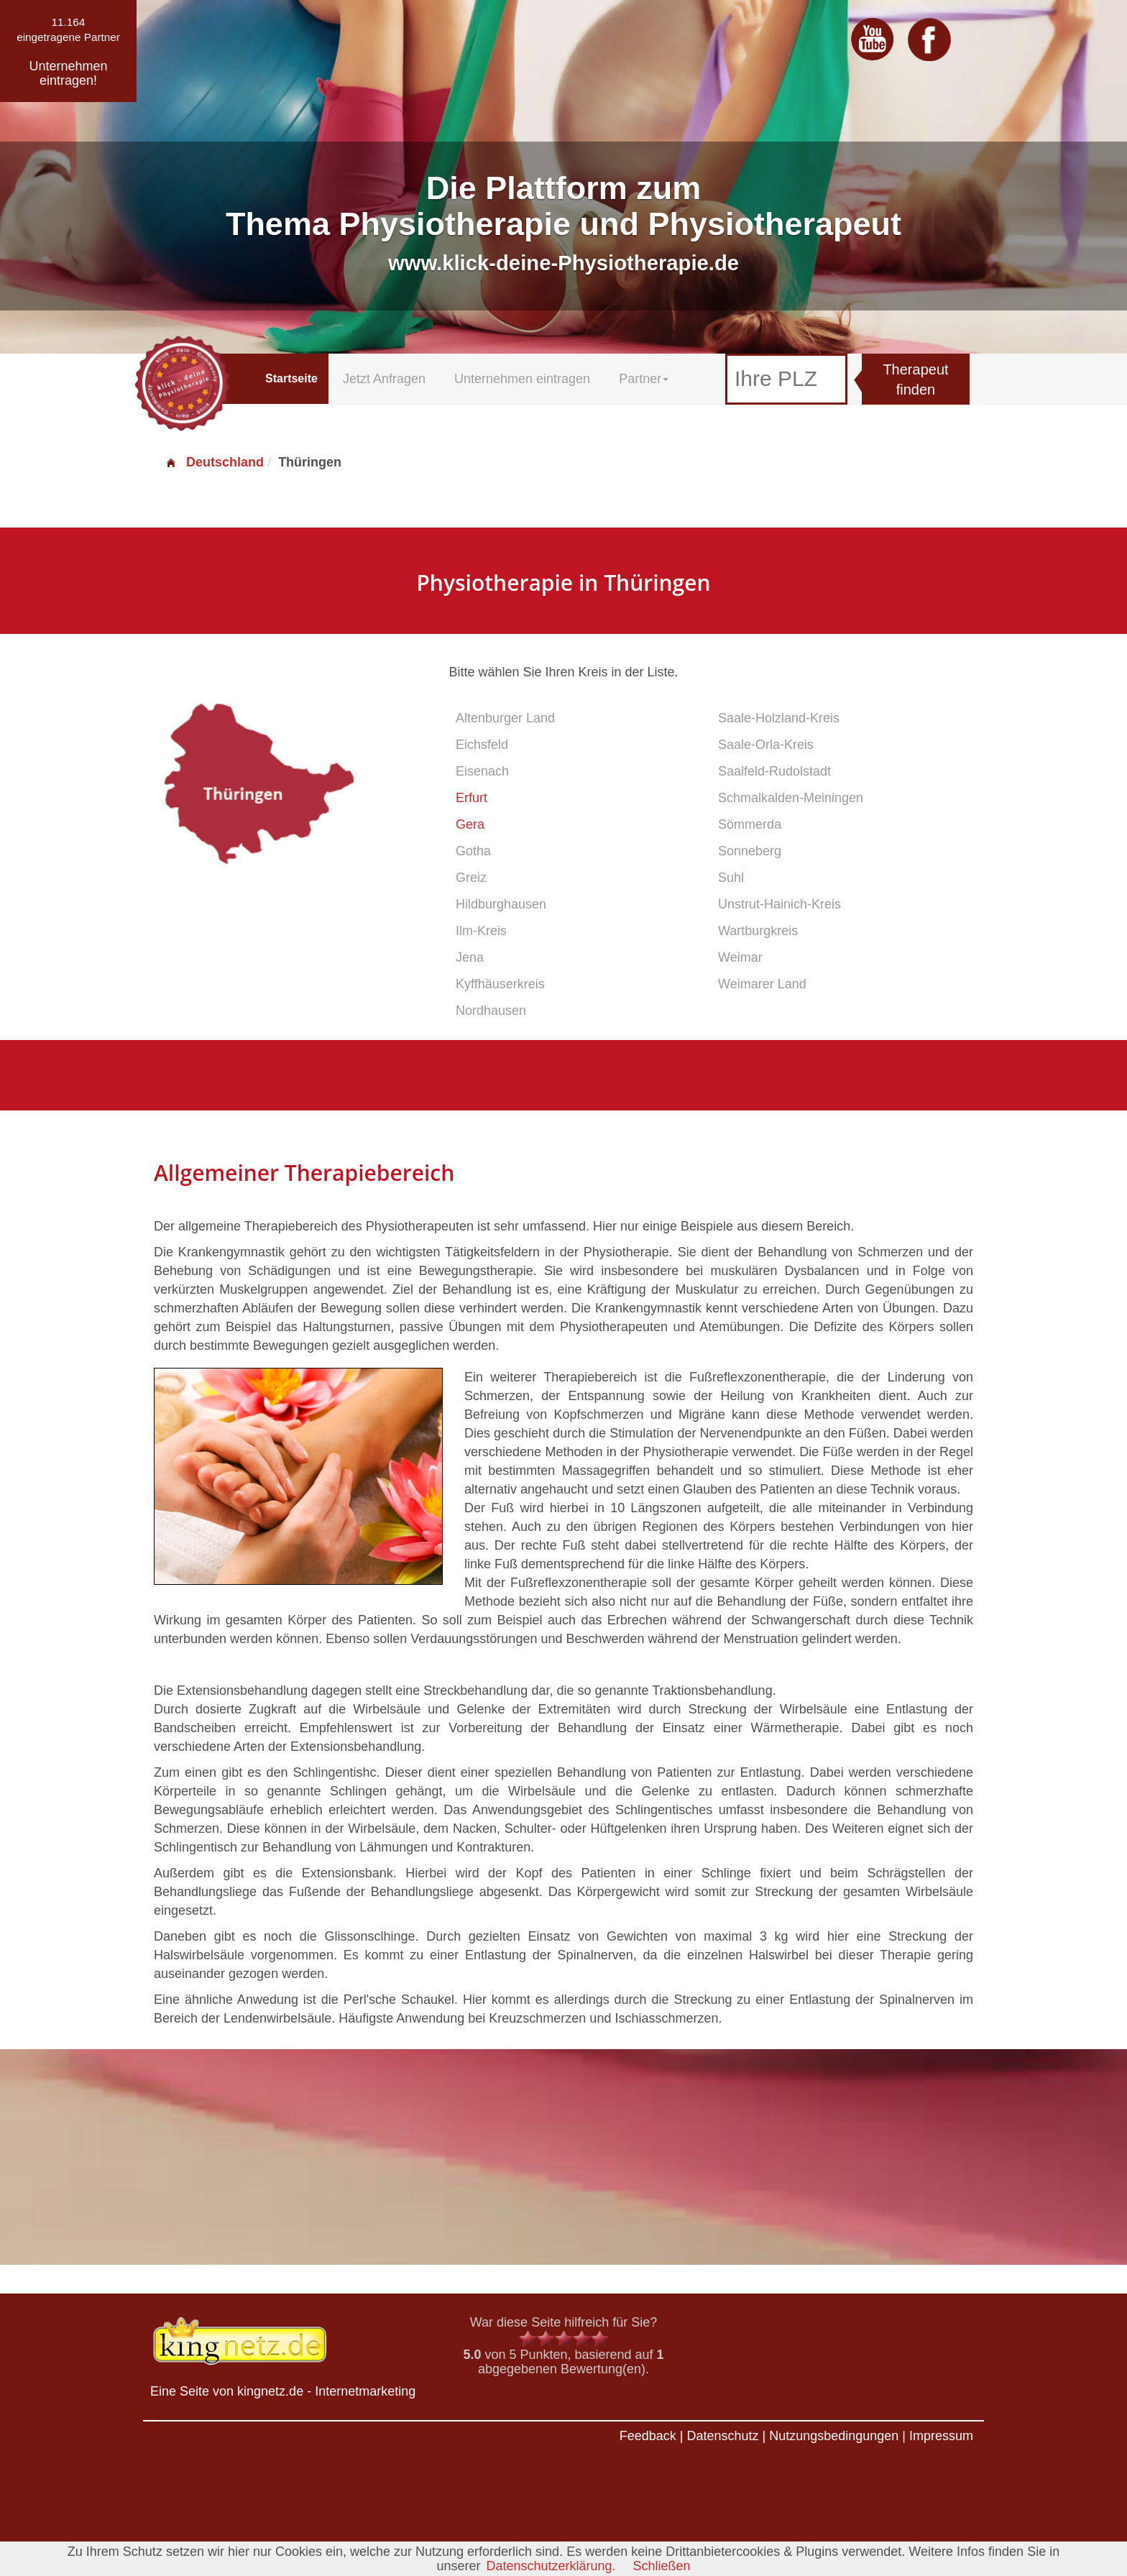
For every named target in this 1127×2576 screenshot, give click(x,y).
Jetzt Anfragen (384, 379)
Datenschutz (722, 2436)
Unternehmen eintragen (522, 379)
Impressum (941, 2436)
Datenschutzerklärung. (550, 2566)
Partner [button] (643, 379)
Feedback (648, 2436)
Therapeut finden (915, 380)
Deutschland (214, 462)
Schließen (662, 2566)
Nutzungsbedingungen (833, 2436)
